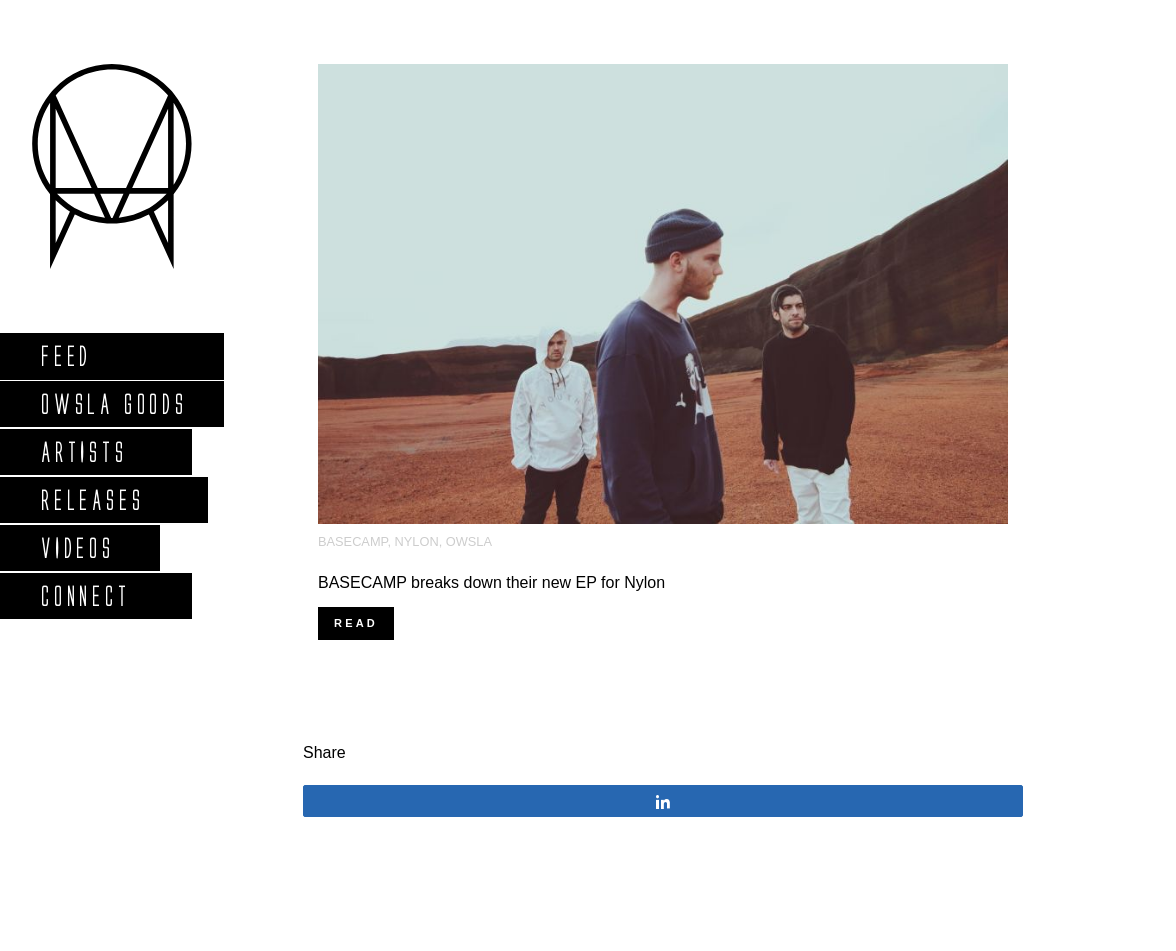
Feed (65, 355)
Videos (77, 547)
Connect (85, 595)
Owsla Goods (113, 403)
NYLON (417, 541)
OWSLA (469, 541)
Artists (83, 451)
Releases (91, 499)
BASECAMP (352, 541)
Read (356, 623)
